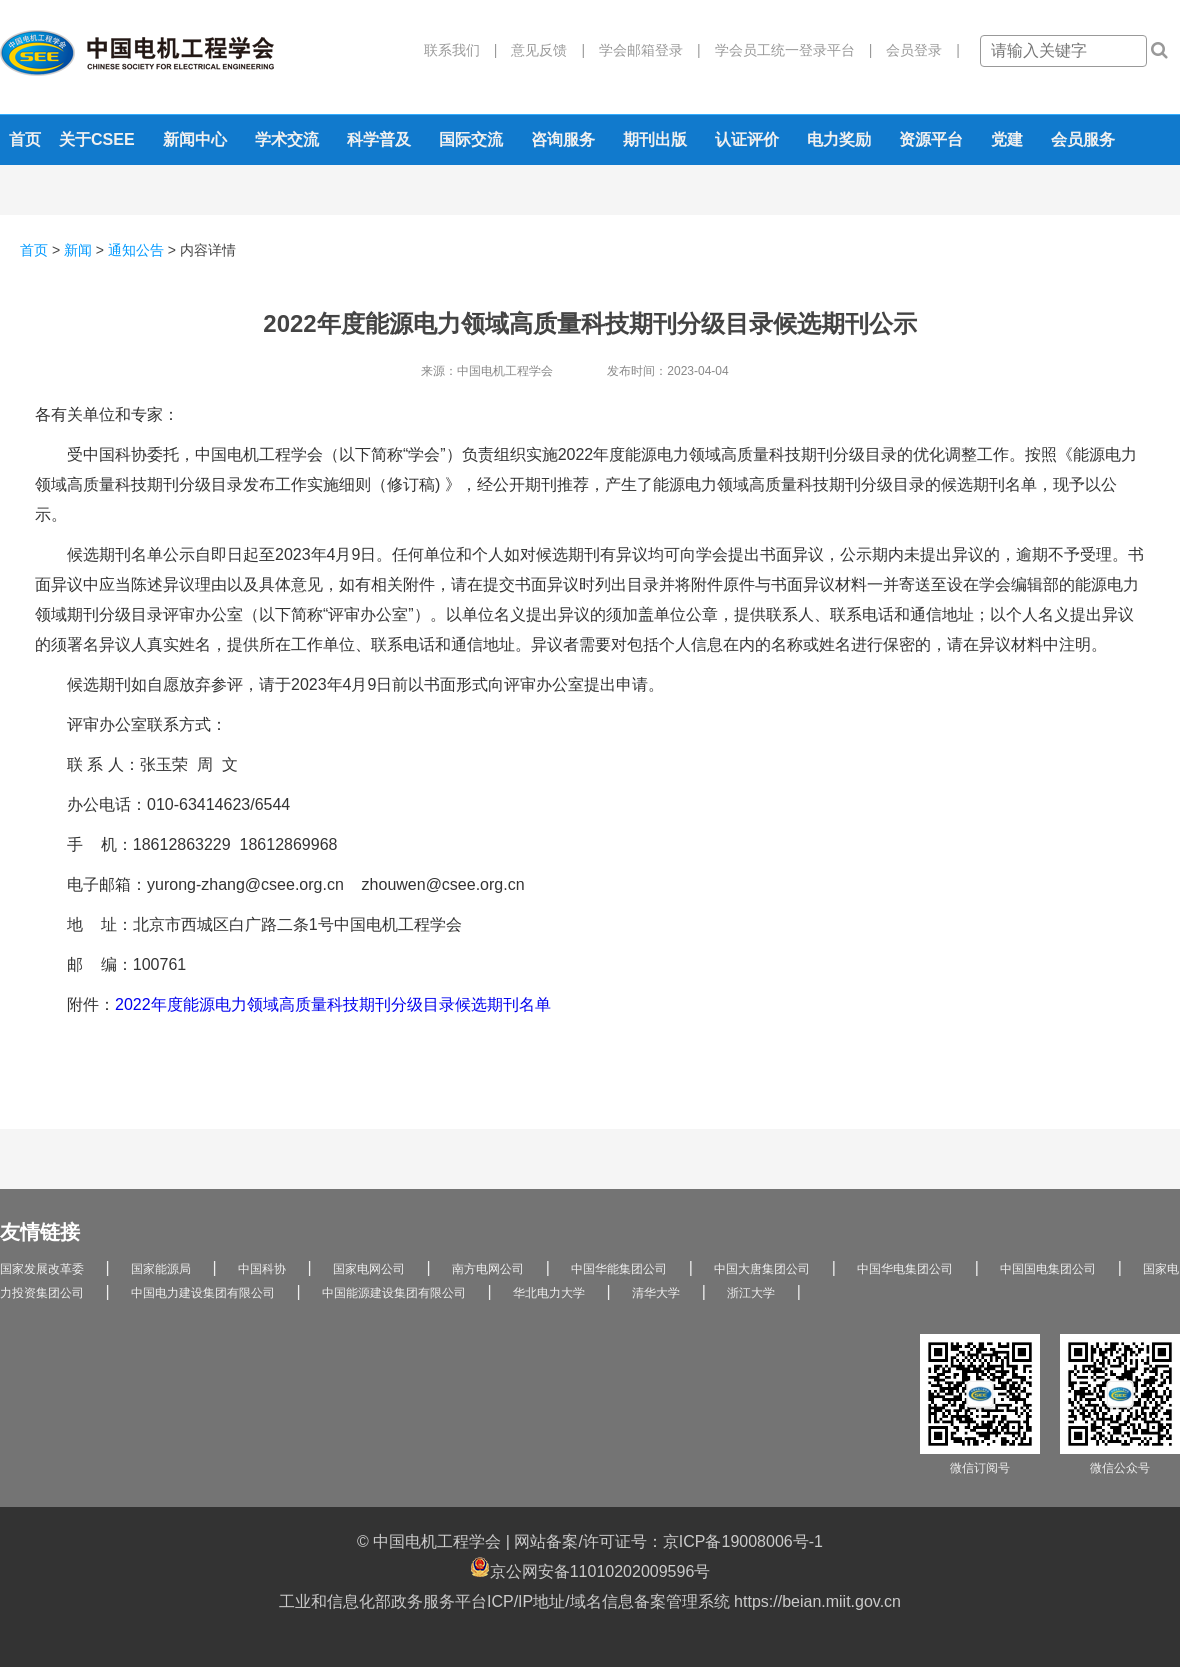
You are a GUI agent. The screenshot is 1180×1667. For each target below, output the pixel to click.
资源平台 (931, 139)
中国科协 (262, 1269)
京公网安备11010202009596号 (590, 1568)
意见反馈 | (541, 50)
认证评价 (747, 139)
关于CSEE (97, 139)
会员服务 (1083, 139)
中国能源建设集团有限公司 (394, 1293)
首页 (25, 139)
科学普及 (379, 139)
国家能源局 (161, 1269)
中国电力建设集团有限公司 (203, 1293)
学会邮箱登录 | (643, 50)
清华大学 (656, 1293)
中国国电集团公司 (1048, 1269)
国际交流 (471, 139)
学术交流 (287, 139)
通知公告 (136, 250)
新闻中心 (195, 139)
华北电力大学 (549, 1293)
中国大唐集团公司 (762, 1269)
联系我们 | (461, 50)
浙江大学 (751, 1293)
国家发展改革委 (42, 1269)
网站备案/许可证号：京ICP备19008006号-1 (668, 1541)
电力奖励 (839, 139)
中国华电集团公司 (905, 1269)
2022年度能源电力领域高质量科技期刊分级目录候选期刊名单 (333, 1004)
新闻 (78, 250)
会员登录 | (916, 50)
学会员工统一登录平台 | (787, 50)
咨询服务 (563, 139)
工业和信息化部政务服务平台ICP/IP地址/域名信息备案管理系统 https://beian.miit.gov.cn (590, 1601)
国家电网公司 (369, 1269)
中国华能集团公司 (619, 1269)
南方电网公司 (488, 1269)
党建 (1007, 139)
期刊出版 (655, 139)
